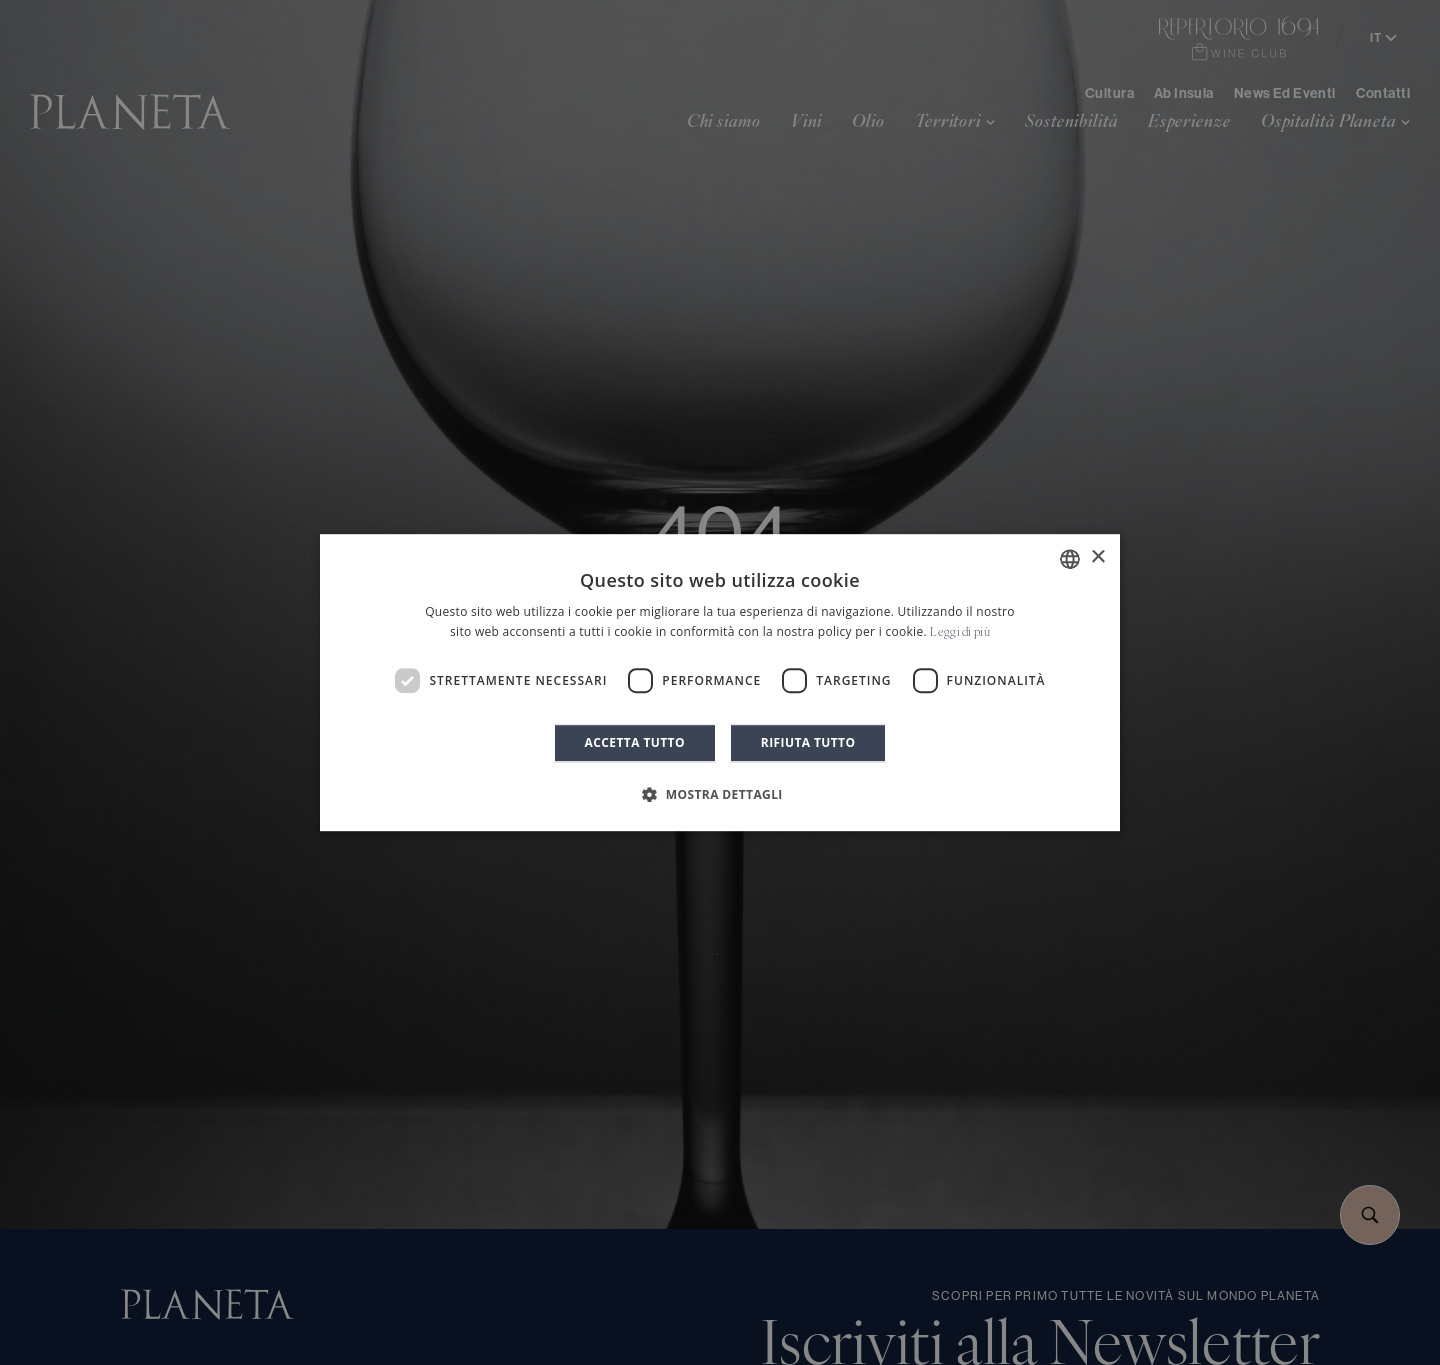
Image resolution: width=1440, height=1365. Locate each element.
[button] (720, 794)
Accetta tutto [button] (635, 742)
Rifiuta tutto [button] (808, 742)
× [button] (1097, 557)
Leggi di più (960, 633)
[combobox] (1070, 559)
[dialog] (720, 683)
